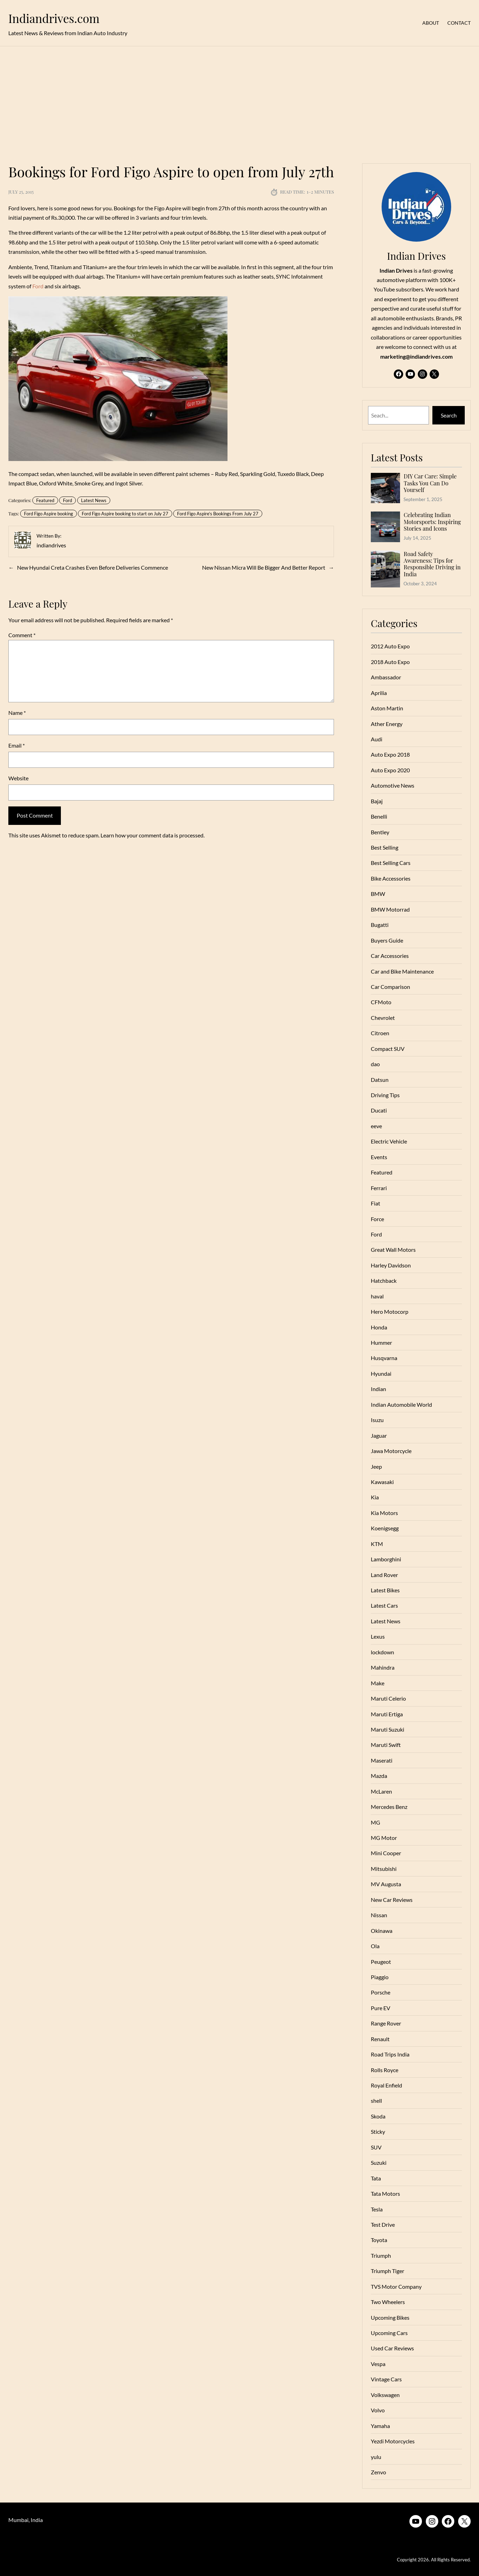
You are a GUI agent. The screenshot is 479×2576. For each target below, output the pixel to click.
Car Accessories (390, 955)
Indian (378, 1388)
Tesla (377, 2209)
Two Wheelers (388, 2301)
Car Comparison (390, 986)
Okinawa (381, 1930)
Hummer (381, 1342)
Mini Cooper (386, 1853)
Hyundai (381, 1373)
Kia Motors (384, 1512)
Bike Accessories (390, 878)
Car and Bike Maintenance (402, 971)
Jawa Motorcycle (391, 1450)
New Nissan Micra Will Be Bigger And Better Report (263, 567)
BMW (378, 893)
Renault (380, 2039)
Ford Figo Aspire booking (48, 513)
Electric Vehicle (389, 1141)
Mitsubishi (384, 1868)
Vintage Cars (386, 2379)
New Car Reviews (392, 1899)
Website (18, 778)
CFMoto (381, 1002)
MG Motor (384, 1837)
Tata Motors (385, 2193)
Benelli (379, 816)
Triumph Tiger (387, 2270)
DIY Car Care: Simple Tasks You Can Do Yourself (430, 483)
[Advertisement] (239, 100)
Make (377, 1683)
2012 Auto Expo (390, 646)
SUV (376, 2147)
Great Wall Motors (393, 1249)
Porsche (380, 1992)
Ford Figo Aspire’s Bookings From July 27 (217, 513)
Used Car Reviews (392, 2348)
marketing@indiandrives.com (416, 356)
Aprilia (379, 692)
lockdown (382, 1652)
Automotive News (392, 785)
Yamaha (380, 2425)
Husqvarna (384, 1358)
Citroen (380, 1033)
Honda (379, 1327)
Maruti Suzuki (387, 1729)
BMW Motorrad (390, 909)
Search (449, 415)
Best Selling (384, 847)
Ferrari (379, 1188)
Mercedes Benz (389, 1806)
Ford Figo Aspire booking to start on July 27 (125, 513)
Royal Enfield (386, 2085)
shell (376, 2100)
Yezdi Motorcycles (393, 2441)
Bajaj (377, 801)
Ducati (379, 1110)
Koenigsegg (385, 1528)
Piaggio (380, 1977)
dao (375, 1064)
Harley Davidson (391, 1265)
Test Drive (383, 2224)
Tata (376, 2178)
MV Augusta (386, 1884)
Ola (375, 1946)
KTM (377, 1543)
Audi (376, 739)
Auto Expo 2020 (390, 770)
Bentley (380, 832)
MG (375, 1822)
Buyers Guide (387, 940)
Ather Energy (386, 723)
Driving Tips (385, 1095)
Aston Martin (387, 708)
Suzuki (378, 2162)
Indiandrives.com (53, 18)
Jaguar (379, 1435)
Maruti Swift (386, 1744)
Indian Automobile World (401, 1404)
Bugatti (380, 924)
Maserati (381, 1760)
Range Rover (386, 2023)
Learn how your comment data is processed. (153, 835)
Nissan (379, 1915)
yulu (376, 2456)
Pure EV (380, 2008)
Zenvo (378, 2472)
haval (377, 1296)
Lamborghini (386, 1559)
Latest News (93, 500)
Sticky (378, 2131)
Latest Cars (384, 1605)
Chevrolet (383, 1017)
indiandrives (51, 545)
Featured (45, 500)
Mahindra (382, 1667)
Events (379, 1157)
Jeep (376, 1466)
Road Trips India (390, 2054)
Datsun (380, 1079)
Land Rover (384, 1574)
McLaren (381, 1791)
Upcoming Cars (389, 2332)
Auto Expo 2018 (390, 754)
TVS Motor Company (396, 2286)
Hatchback (384, 1280)
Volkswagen (385, 2394)
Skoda (378, 2116)
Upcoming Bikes (390, 2317)
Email (16, 745)
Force (377, 1219)
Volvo (378, 2410)
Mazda (379, 1775)
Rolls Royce (384, 2070)
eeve (376, 1126)
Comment (21, 635)
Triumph (381, 2255)
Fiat (375, 1203)
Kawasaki (382, 1481)
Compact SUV (388, 1048)
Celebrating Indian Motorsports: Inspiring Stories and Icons (432, 522)
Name (17, 712)
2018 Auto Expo (390, 661)
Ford (37, 286)
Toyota (379, 2240)
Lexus (378, 1636)
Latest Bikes (385, 1590)
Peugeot (381, 1961)
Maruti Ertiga (387, 1714)
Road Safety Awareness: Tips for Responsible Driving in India (432, 564)
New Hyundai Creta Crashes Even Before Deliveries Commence (92, 567)
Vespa (378, 2363)
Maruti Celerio (388, 1698)
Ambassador (386, 677)
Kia (375, 1497)
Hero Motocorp (389, 1311)
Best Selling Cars (390, 862)
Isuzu (377, 1419)
